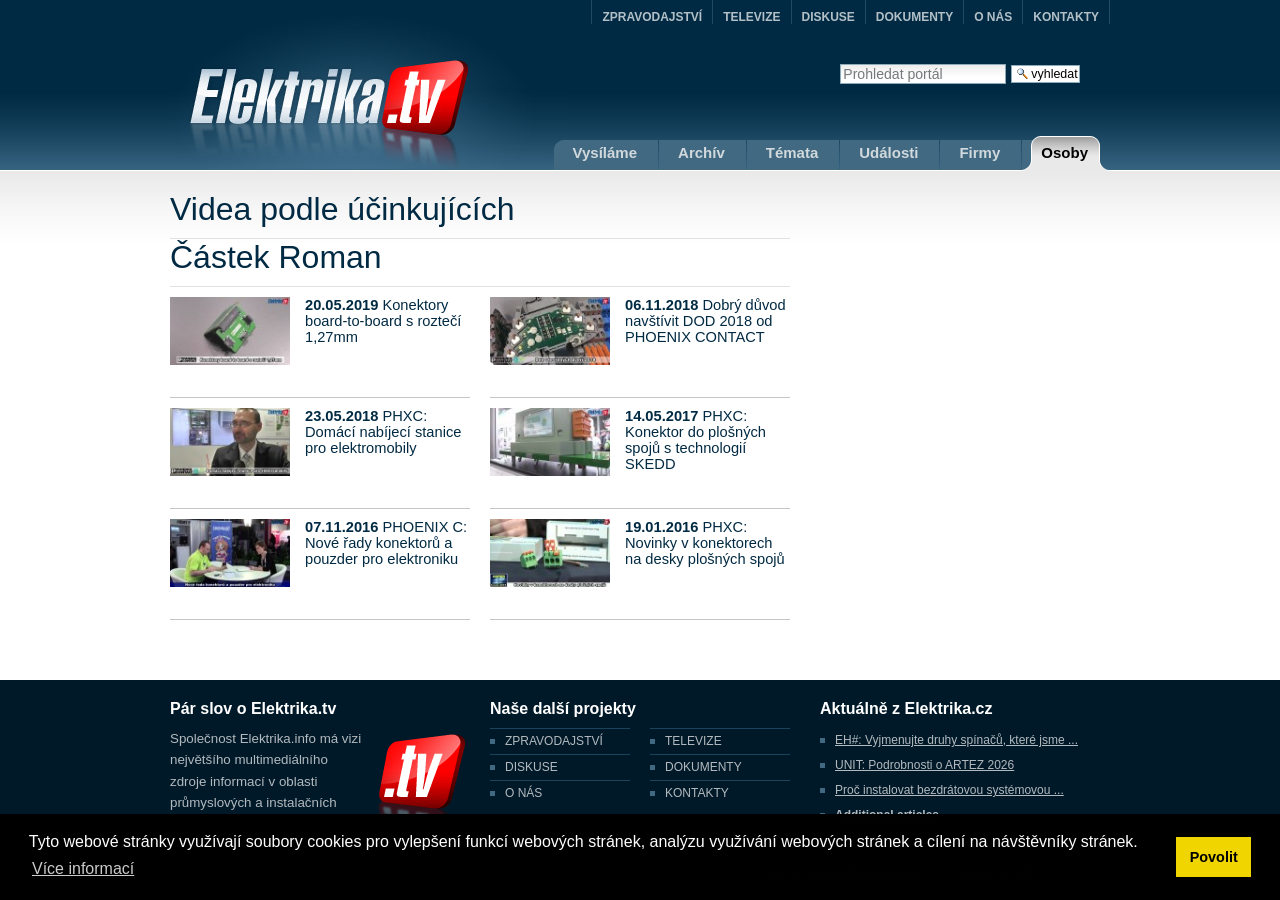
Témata (792, 152)
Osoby (1064, 152)
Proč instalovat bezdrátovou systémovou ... (949, 790)
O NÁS (993, 17)
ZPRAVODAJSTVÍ (652, 17)
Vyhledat (839, 63)
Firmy (979, 152)
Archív (701, 152)
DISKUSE (828, 17)
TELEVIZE (751, 17)
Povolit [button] (1214, 857)
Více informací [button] (83, 868)
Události (888, 152)
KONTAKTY (1066, 17)
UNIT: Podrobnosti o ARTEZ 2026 (924, 765)
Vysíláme (605, 152)
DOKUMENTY (914, 17)
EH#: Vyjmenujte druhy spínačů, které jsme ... (956, 740)
